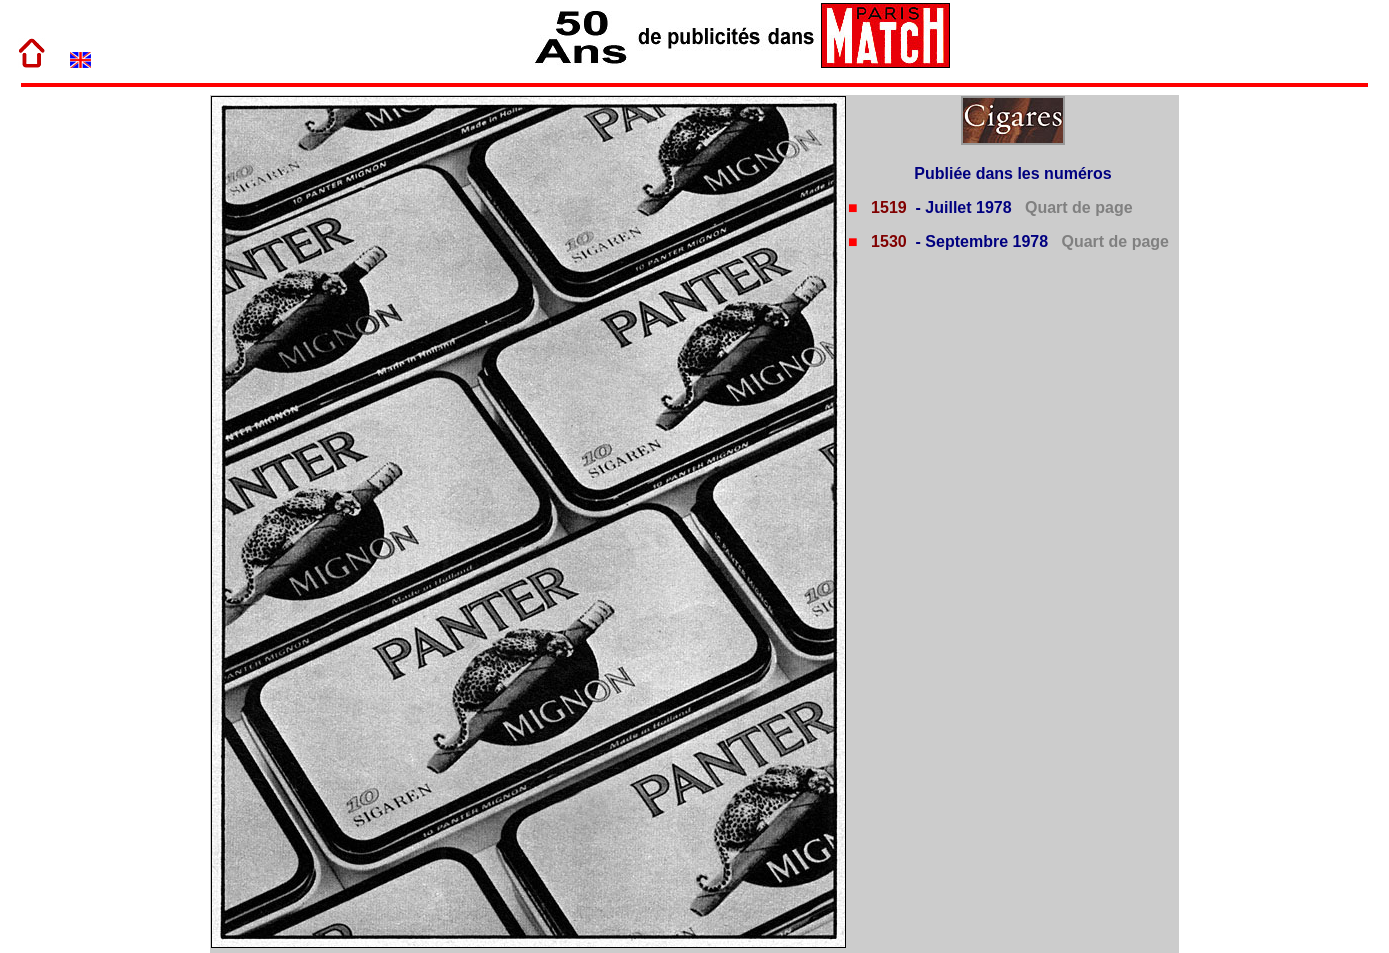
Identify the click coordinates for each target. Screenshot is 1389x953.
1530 (887, 241)
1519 (887, 207)
